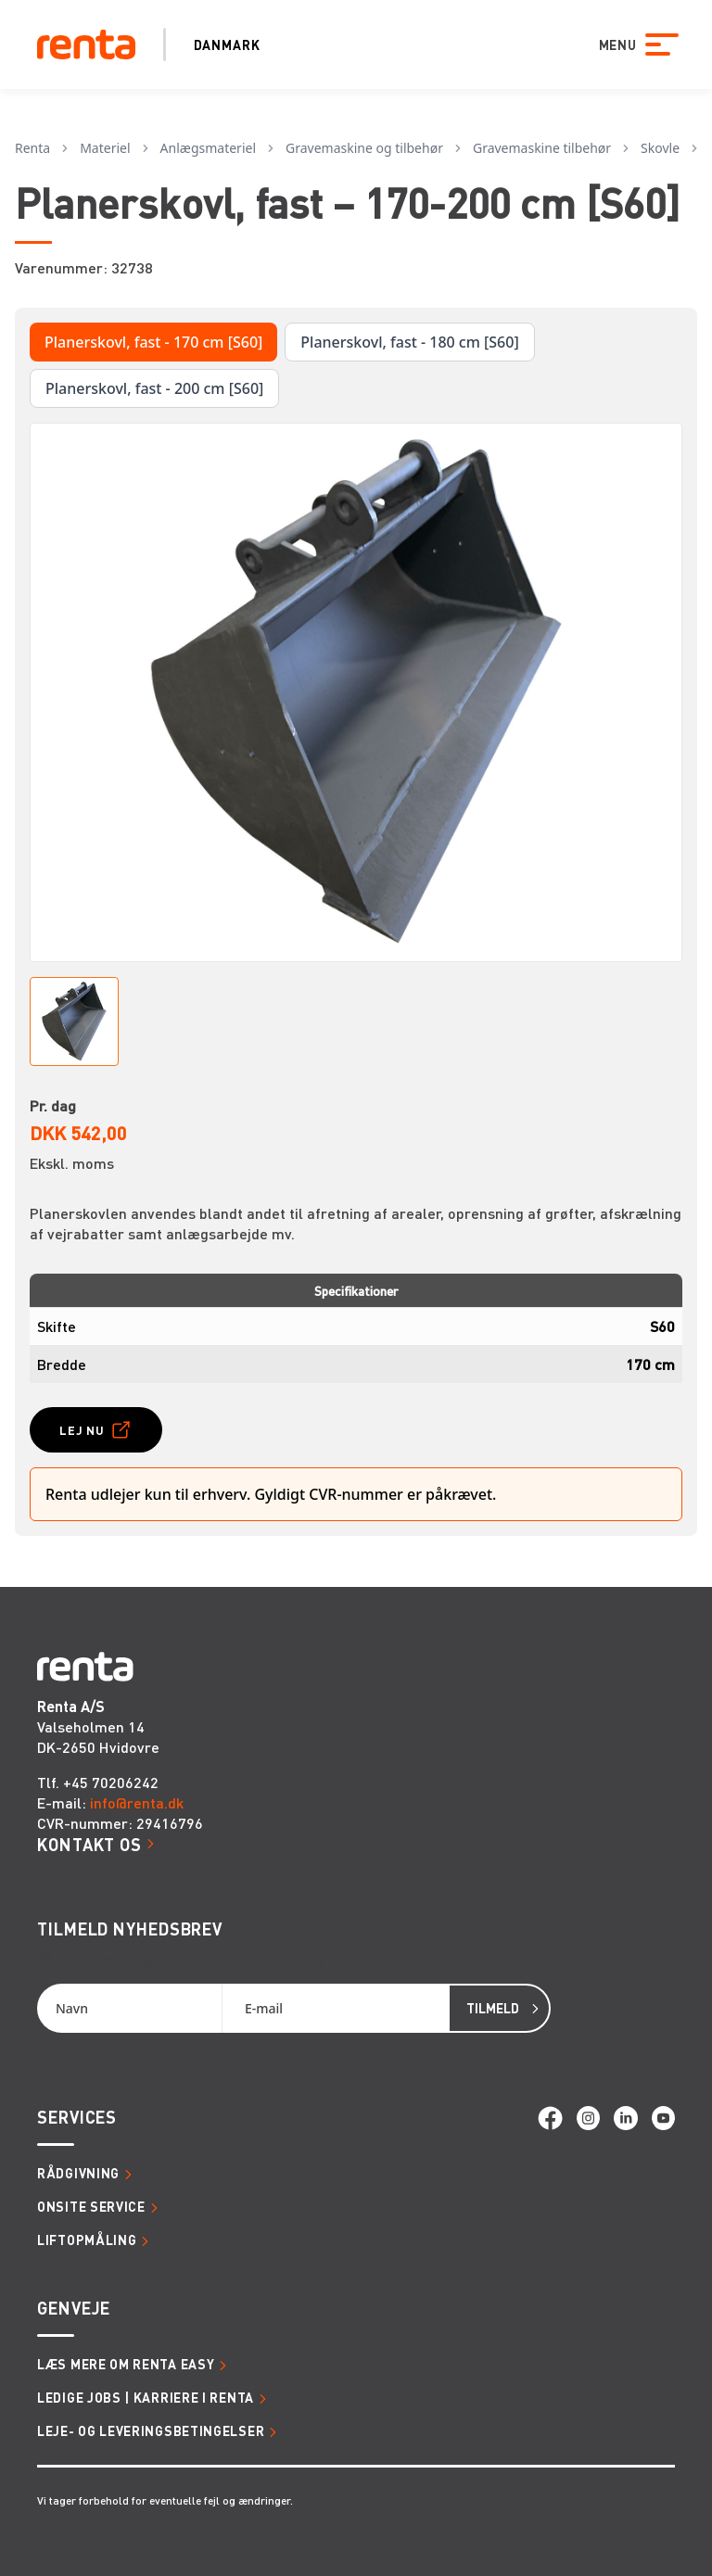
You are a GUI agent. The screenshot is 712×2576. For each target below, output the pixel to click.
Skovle (660, 148)
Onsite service (91, 2206)
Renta (32, 148)
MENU (613, 44)
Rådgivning (78, 2172)
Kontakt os (89, 1844)
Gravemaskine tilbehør (542, 148)
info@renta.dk (137, 1802)
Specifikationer (356, 1290)
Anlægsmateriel (208, 148)
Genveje (73, 2307)
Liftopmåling (86, 2239)
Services (77, 2116)
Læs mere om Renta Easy (125, 2363)
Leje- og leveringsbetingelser (150, 2430)
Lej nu (82, 1430)
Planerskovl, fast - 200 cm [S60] (154, 388)
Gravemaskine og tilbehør (364, 148)
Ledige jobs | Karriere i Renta (145, 2397)
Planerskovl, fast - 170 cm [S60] (153, 342)
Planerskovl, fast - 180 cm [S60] (409, 342)
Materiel (105, 148)
